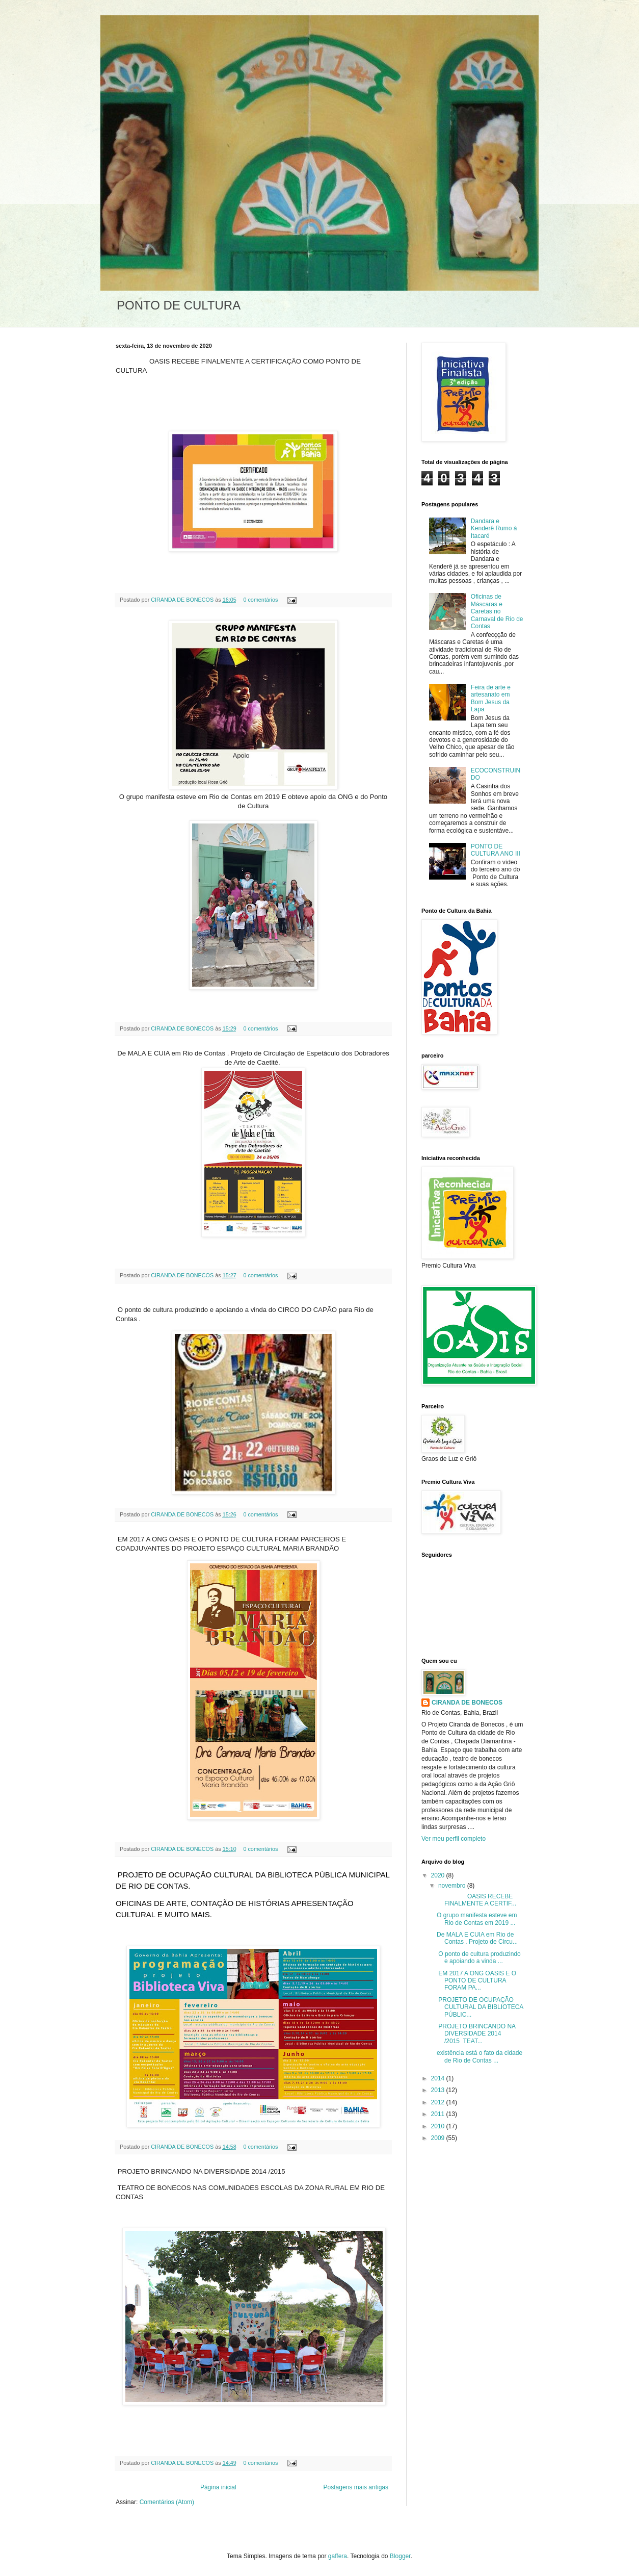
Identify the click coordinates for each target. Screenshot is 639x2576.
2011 (438, 2114)
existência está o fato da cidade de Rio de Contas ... (479, 2056)
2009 (438, 2138)
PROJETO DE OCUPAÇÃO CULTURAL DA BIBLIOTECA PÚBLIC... (480, 2007)
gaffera (337, 2556)
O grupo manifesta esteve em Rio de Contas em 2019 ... (477, 1919)
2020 (438, 1875)
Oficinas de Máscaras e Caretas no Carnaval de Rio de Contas (497, 611)
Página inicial (218, 2487)
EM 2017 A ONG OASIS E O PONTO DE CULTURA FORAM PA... (476, 1981)
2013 (438, 2090)
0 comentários (260, 600)
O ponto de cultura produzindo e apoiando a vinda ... (479, 1957)
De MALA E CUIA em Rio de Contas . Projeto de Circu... (477, 1938)
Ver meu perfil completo (453, 1838)
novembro (452, 1885)
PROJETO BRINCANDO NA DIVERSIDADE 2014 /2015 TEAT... (476, 2034)
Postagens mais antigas (356, 2487)
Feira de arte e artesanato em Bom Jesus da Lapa (491, 698)
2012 (438, 2102)
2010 (438, 2126)
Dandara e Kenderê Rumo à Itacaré (494, 528)
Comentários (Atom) (167, 2502)
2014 (438, 2078)
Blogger (400, 2556)
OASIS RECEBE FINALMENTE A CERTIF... (476, 1900)
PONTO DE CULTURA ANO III (495, 850)
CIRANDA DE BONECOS (183, 600)
